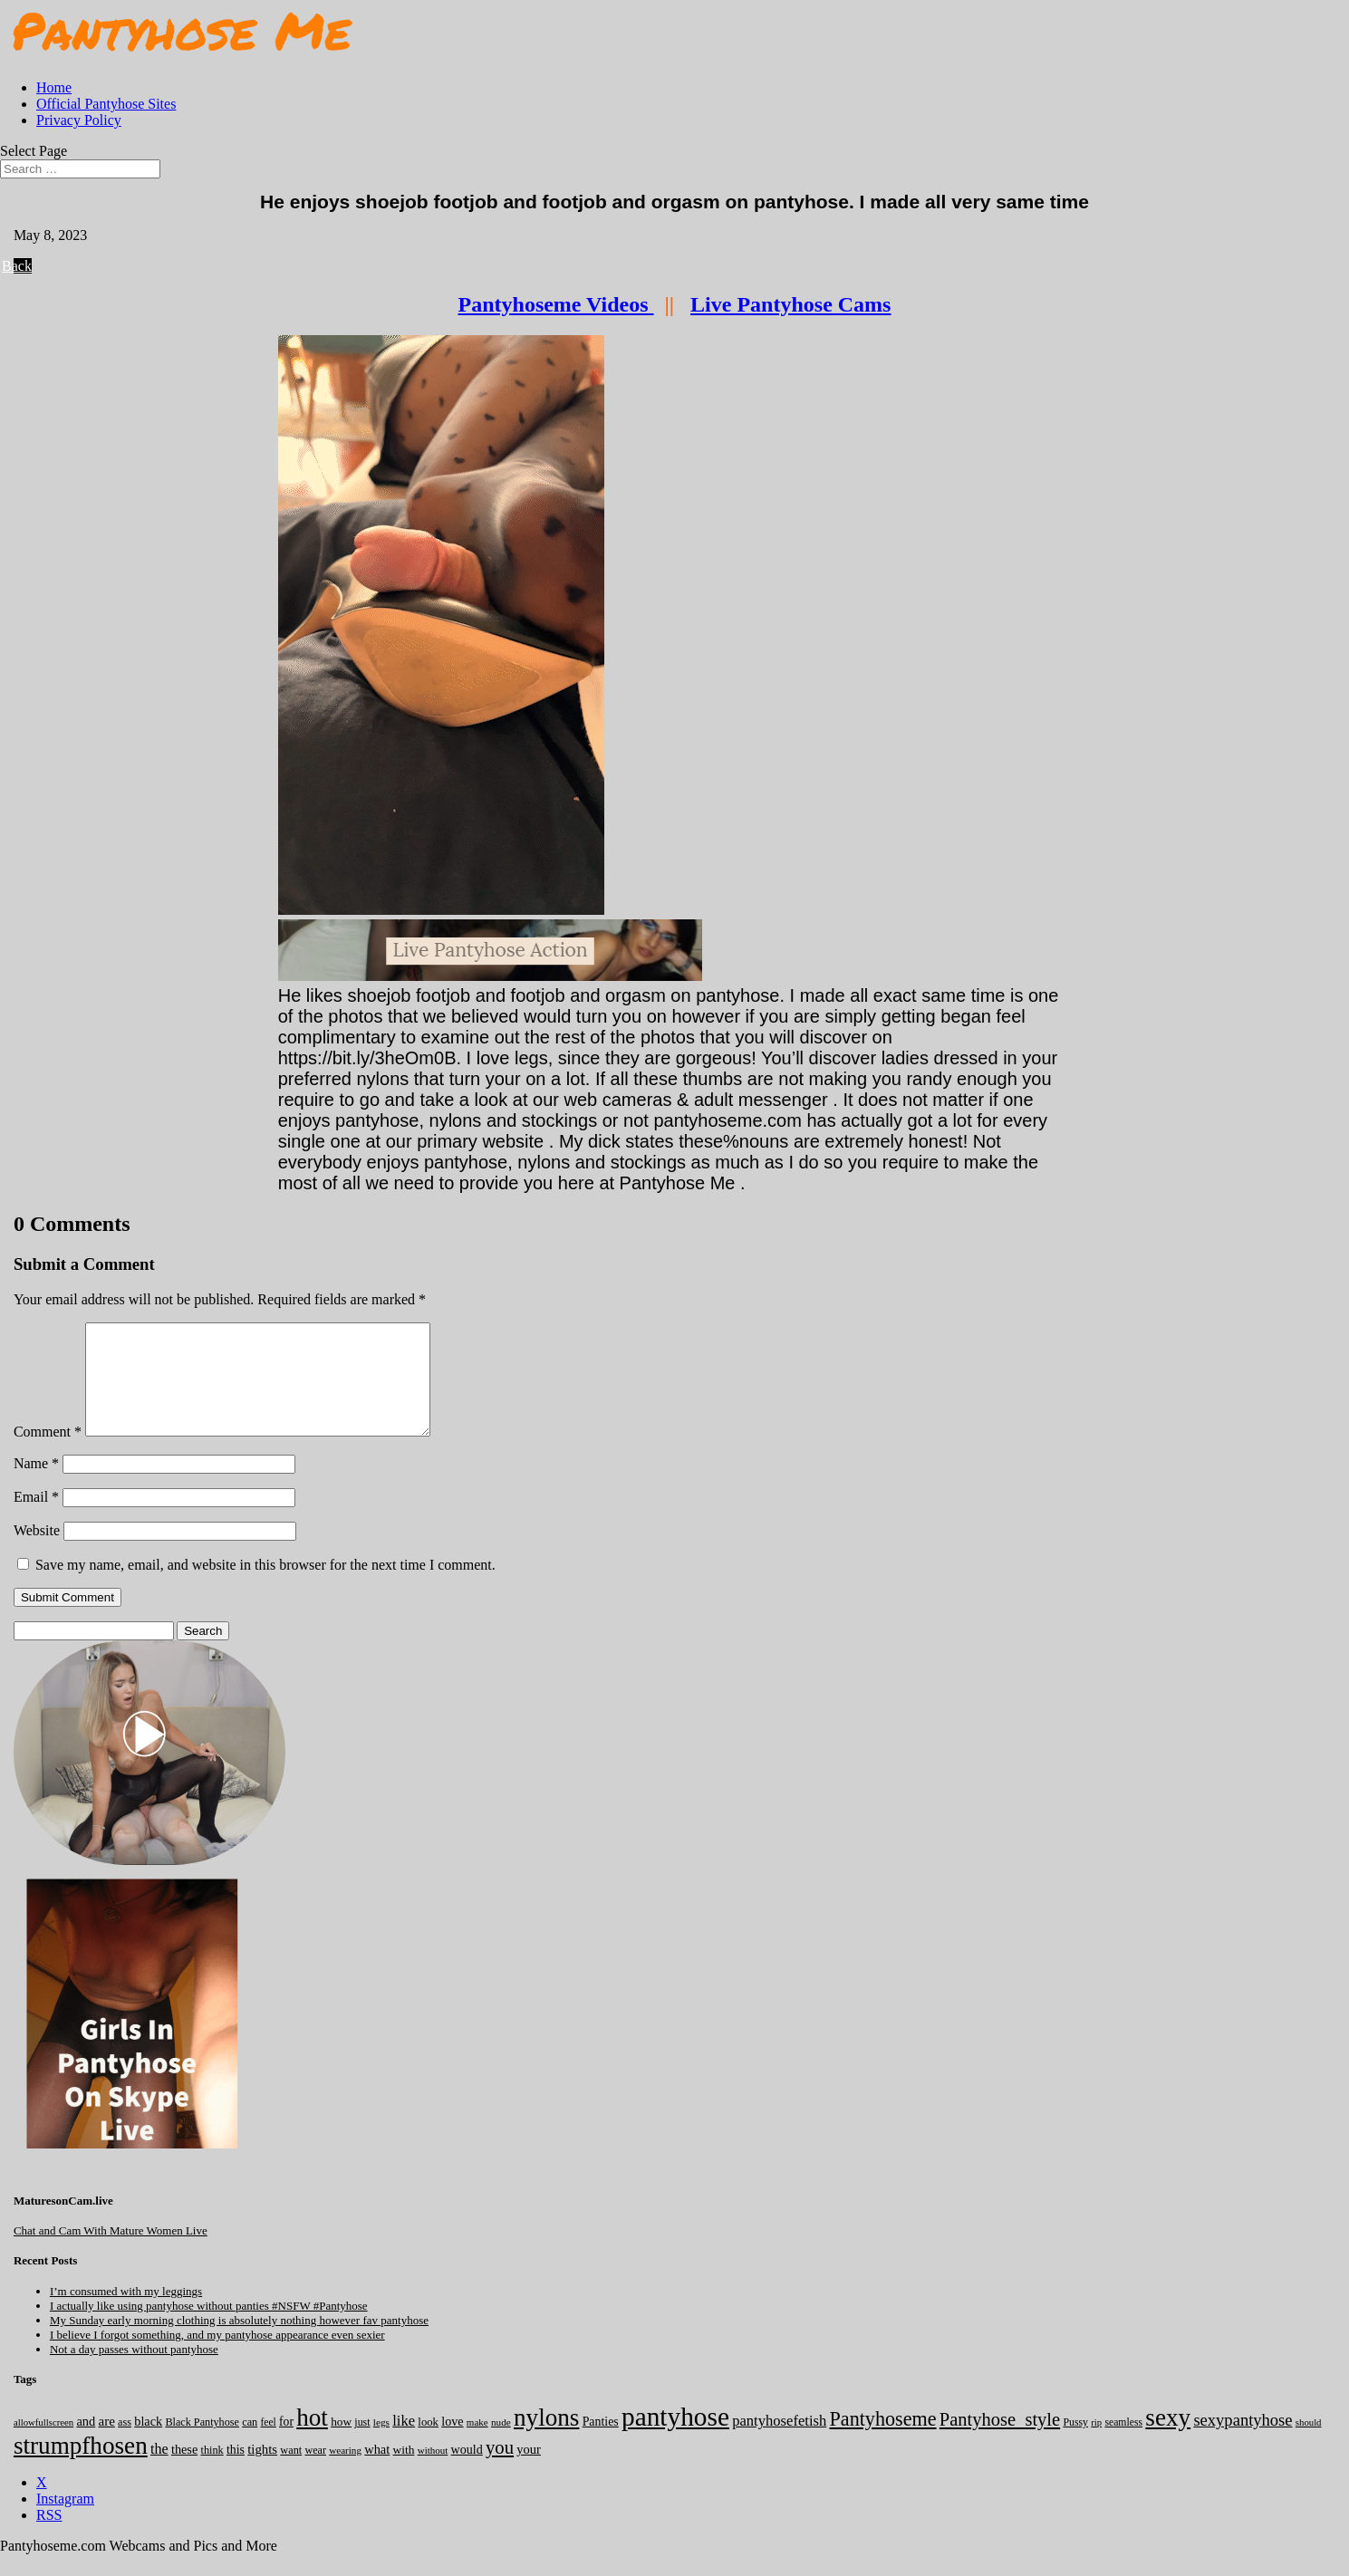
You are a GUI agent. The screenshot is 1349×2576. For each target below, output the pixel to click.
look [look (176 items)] (428, 2443)
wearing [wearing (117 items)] (345, 2471)
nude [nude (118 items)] (501, 2443)
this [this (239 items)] (235, 2471)
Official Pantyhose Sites (106, 103)
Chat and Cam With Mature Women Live (110, 2252)
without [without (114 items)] (433, 2471)
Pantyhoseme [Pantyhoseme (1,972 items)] (882, 2440)
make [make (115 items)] (477, 2443)
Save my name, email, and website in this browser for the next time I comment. (265, 1586)
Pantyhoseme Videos (556, 304)
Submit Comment (67, 1619)
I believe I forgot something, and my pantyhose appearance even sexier (217, 2356)
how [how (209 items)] (341, 2443)
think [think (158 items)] (211, 2471)
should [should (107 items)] (1309, 2443)
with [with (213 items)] (404, 2471)
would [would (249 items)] (467, 2471)
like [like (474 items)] (403, 2442)
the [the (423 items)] (159, 2470)
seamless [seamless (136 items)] (1123, 2444)
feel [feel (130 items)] (267, 2444)
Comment (48, 1453)
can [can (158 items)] (249, 2443)
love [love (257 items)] (452, 2443)
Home (54, 87)
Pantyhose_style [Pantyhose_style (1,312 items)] (999, 2441)
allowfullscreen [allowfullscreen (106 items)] (43, 2443)
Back (23, 266)
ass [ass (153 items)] (124, 2443)
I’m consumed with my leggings (126, 2313)
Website (37, 1552)
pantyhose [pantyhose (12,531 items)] (675, 2438)
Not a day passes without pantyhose (134, 2371)
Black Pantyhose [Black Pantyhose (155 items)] (202, 2443)
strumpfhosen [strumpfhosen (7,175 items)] (81, 2467)
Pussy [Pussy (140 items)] (1075, 2443)
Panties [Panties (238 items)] (601, 2443)
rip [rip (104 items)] (1096, 2444)
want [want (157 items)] (291, 2471)
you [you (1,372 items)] (500, 2469)
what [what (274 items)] (377, 2471)
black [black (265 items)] (148, 2443)
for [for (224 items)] (286, 2443)
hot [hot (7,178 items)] (312, 2439)
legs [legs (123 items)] (381, 2443)
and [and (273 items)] (85, 2443)
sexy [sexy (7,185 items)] (1167, 2439)
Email (36, 1518)
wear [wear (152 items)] (315, 2471)
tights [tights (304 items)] (262, 2471)
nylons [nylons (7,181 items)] (546, 2439)
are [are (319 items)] (106, 2443)
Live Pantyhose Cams (790, 304)
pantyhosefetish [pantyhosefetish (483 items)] (779, 2442)
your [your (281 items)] (528, 2471)
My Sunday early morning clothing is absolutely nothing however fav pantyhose (239, 2342)
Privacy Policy (78, 120)
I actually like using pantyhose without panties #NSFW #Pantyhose (209, 2327)
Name (36, 1485)
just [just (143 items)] (362, 2443)
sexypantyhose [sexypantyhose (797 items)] (1242, 2441)
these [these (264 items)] (184, 2471)
